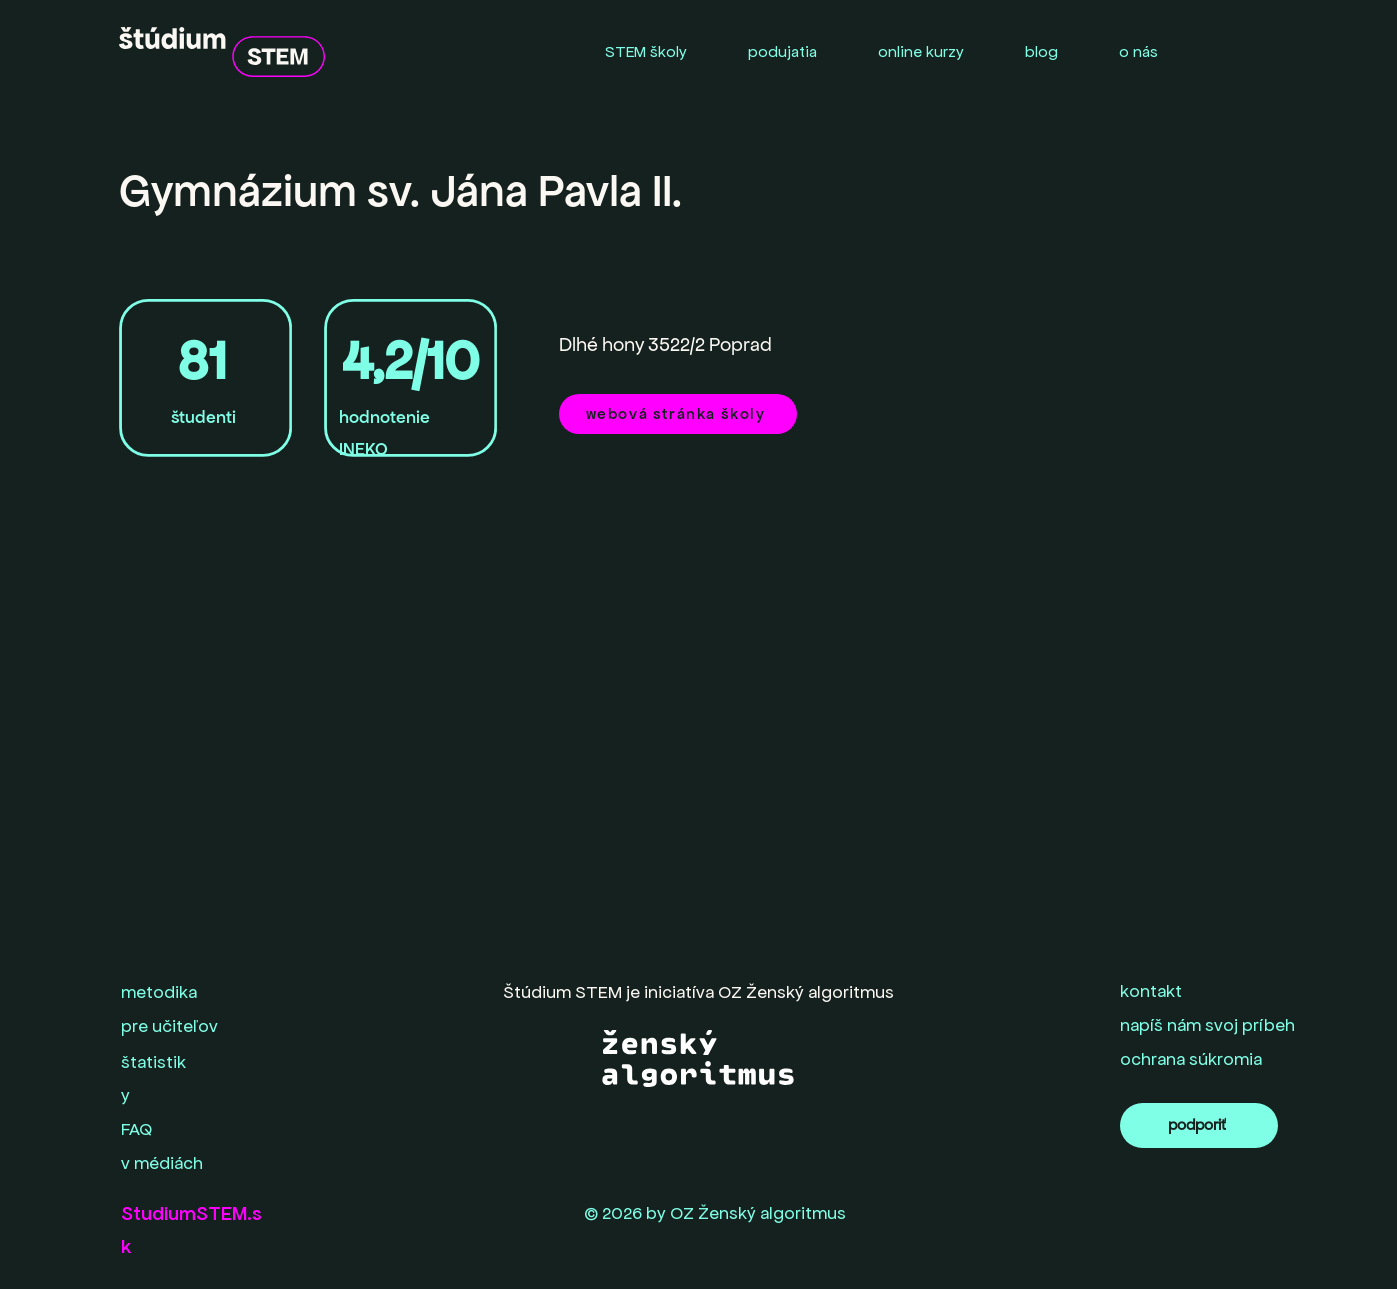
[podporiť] (1199, 1125)
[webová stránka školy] (678, 414)
